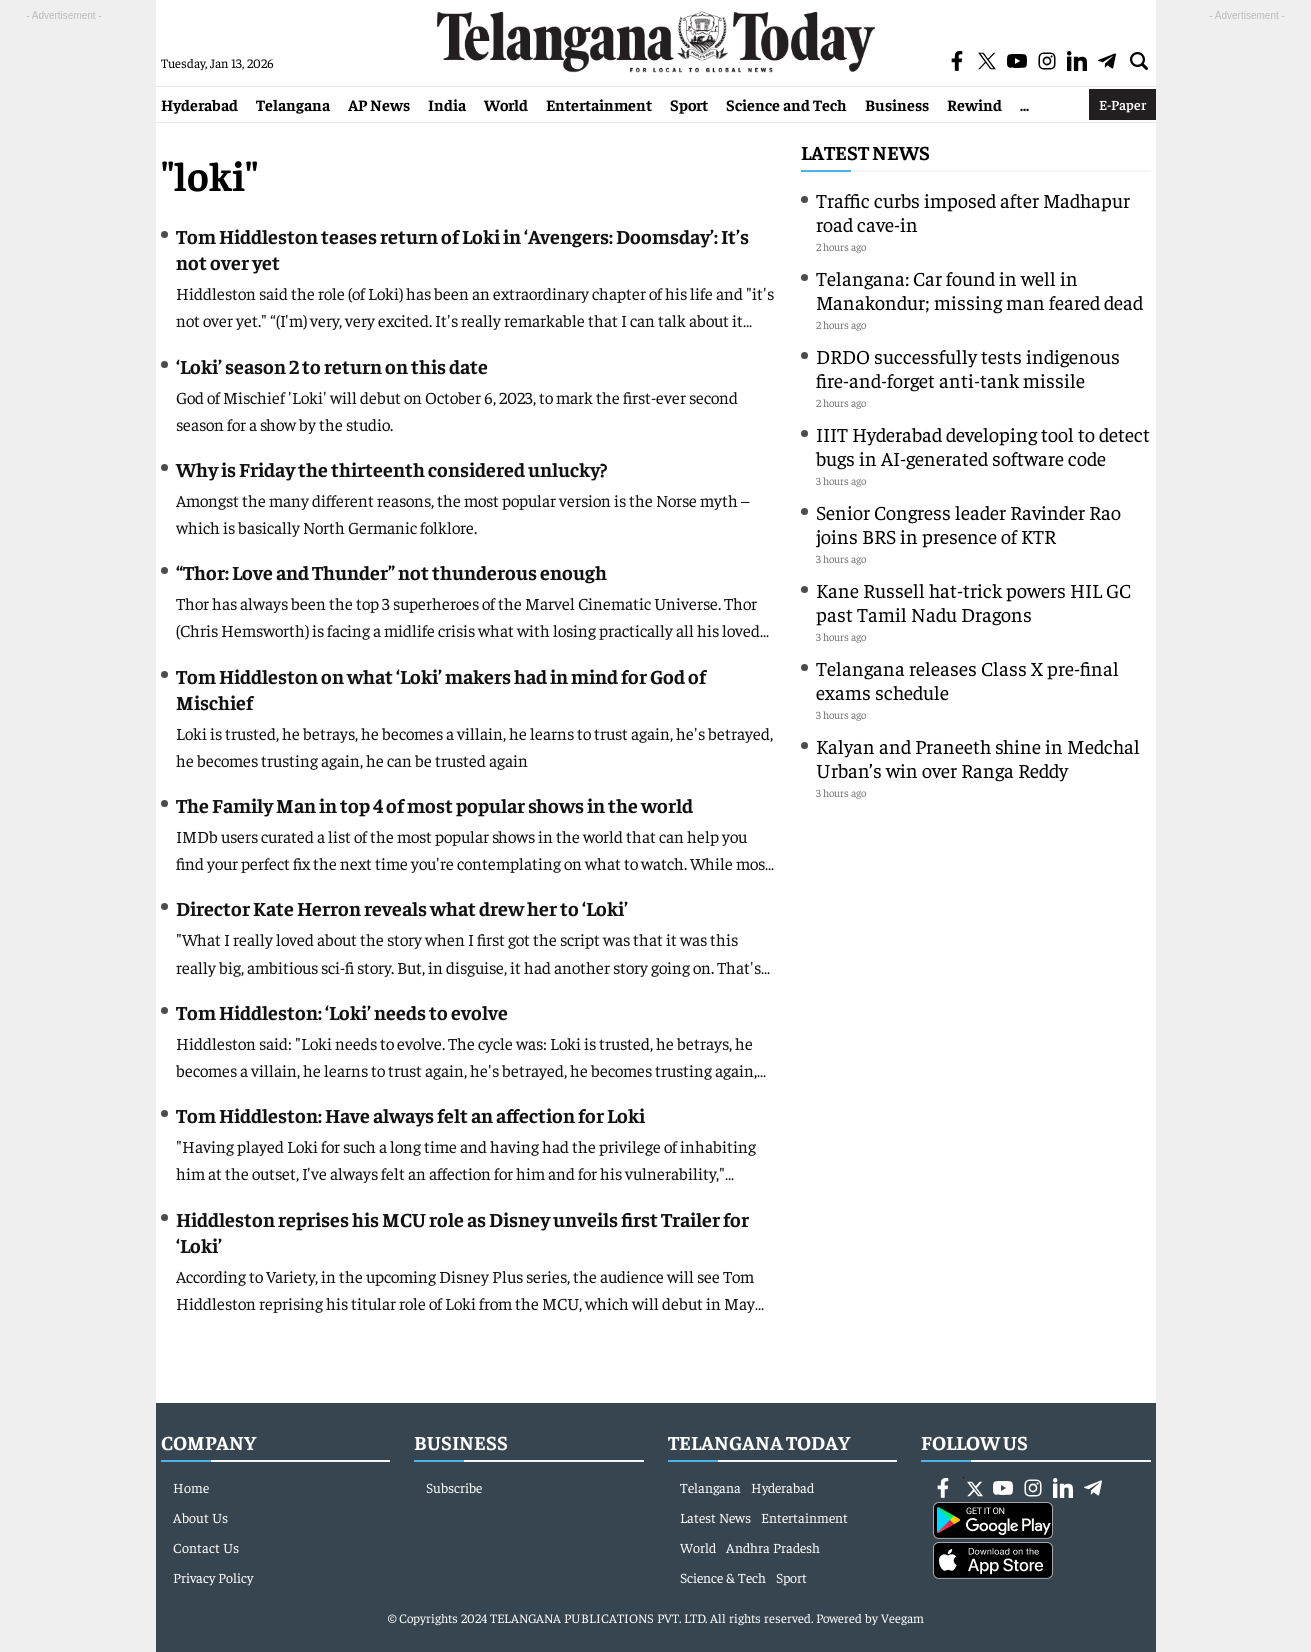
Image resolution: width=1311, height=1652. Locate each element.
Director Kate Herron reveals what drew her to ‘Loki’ (402, 907)
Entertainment (599, 104)
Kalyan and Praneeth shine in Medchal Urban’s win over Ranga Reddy (978, 757)
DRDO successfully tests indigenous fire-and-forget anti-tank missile (968, 367)
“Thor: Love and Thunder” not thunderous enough (391, 571)
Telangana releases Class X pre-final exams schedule (967, 679)
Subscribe (454, 1487)
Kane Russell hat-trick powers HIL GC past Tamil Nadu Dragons (973, 601)
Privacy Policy (213, 1577)
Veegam (902, 1617)
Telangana (293, 104)
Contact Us (206, 1547)
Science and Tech (786, 104)
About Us (200, 1517)
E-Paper (1122, 104)
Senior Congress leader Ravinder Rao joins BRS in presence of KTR (968, 523)
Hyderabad (199, 104)
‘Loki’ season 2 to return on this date (332, 365)
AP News (379, 104)
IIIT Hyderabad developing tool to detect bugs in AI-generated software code (983, 445)
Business (897, 104)
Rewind (974, 104)
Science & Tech (723, 1577)
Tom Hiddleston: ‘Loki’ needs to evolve (342, 1011)
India (447, 104)
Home (191, 1487)
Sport (689, 104)
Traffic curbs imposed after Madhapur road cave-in (973, 211)
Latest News (865, 151)
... (1024, 104)
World (506, 104)
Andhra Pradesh (773, 1547)
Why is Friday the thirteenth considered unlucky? (391, 468)
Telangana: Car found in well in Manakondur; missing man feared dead (979, 289)
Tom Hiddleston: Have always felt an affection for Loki (410, 1114)
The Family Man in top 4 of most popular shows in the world (434, 804)
